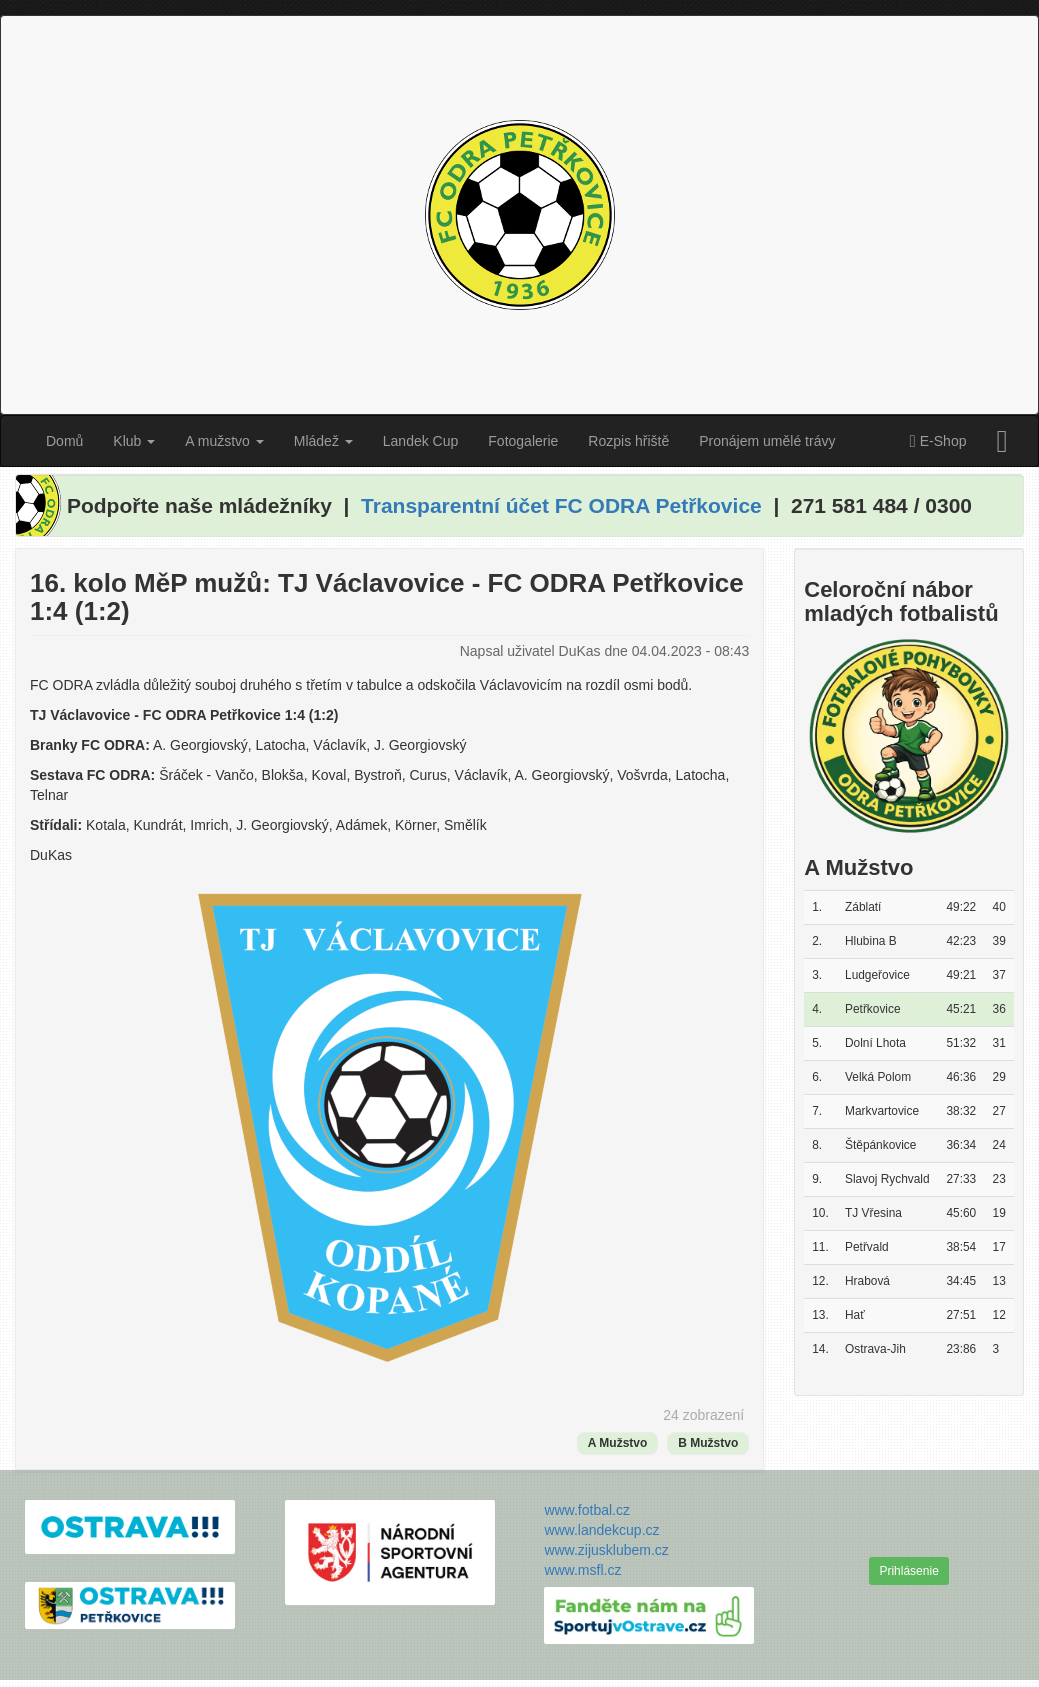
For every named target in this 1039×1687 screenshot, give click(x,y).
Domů (64, 441)
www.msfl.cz (582, 1570)
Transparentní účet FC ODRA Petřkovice (561, 505)
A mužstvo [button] (224, 441)
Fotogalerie (523, 441)
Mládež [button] (323, 441)
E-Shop (937, 442)
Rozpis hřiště (628, 441)
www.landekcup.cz (601, 1530)
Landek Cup (421, 441)
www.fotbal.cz (587, 1510)
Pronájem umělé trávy (767, 441)
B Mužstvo (708, 1443)
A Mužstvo (618, 1443)
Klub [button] (134, 441)
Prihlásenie (908, 1571)
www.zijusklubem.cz (606, 1550)
